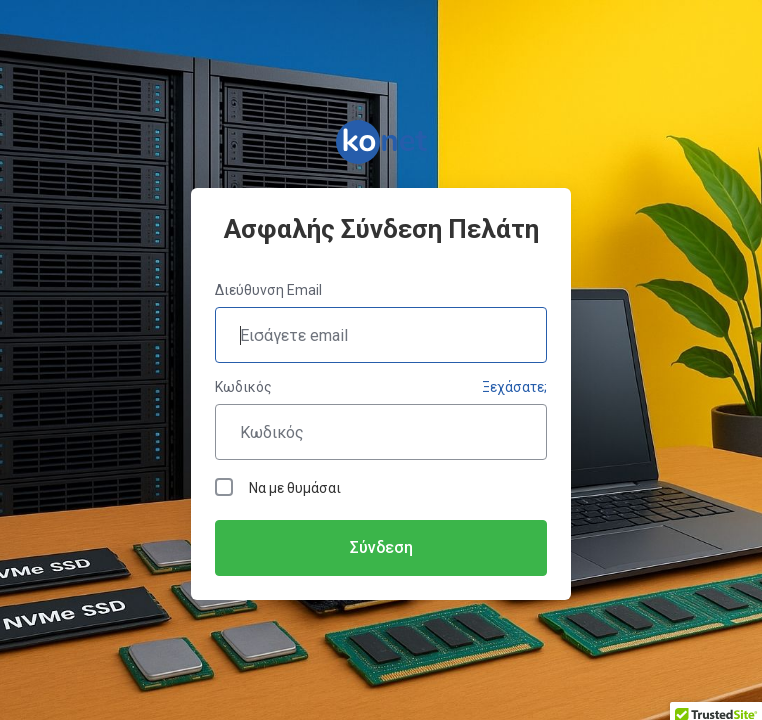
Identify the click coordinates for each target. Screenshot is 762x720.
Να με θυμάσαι (278, 487)
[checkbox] (224, 487)
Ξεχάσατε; (514, 387)
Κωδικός (243, 387)
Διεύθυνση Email (268, 290)
